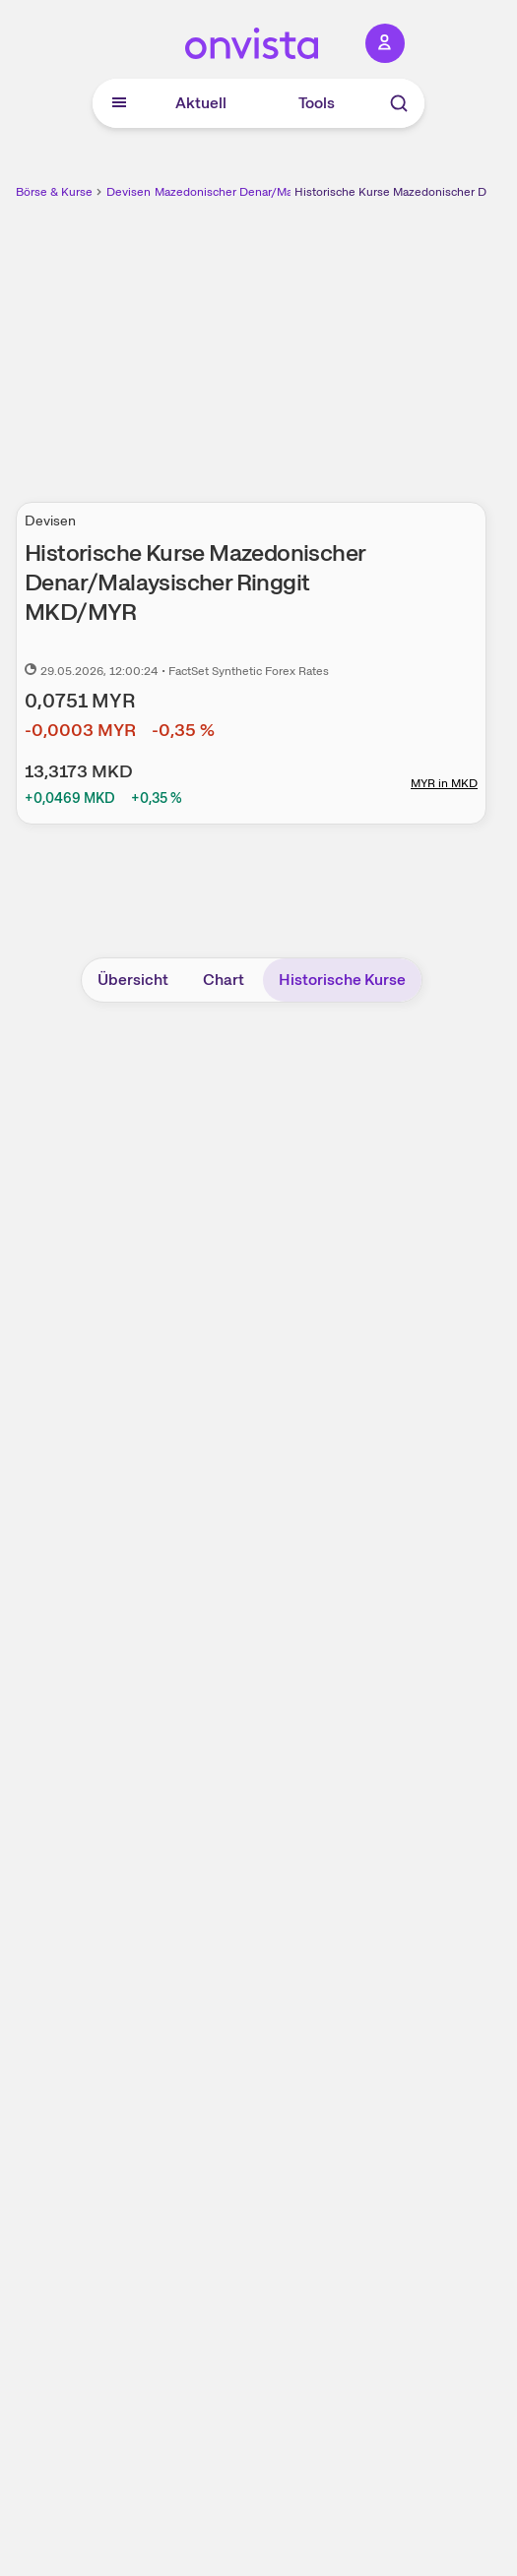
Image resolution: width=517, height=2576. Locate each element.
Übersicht (132, 979)
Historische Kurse (342, 979)
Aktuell (200, 102)
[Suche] (399, 103)
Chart (223, 979)
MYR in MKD (444, 783)
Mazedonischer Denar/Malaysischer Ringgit (271, 192)
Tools (316, 102)
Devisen (128, 192)
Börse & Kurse (54, 192)
